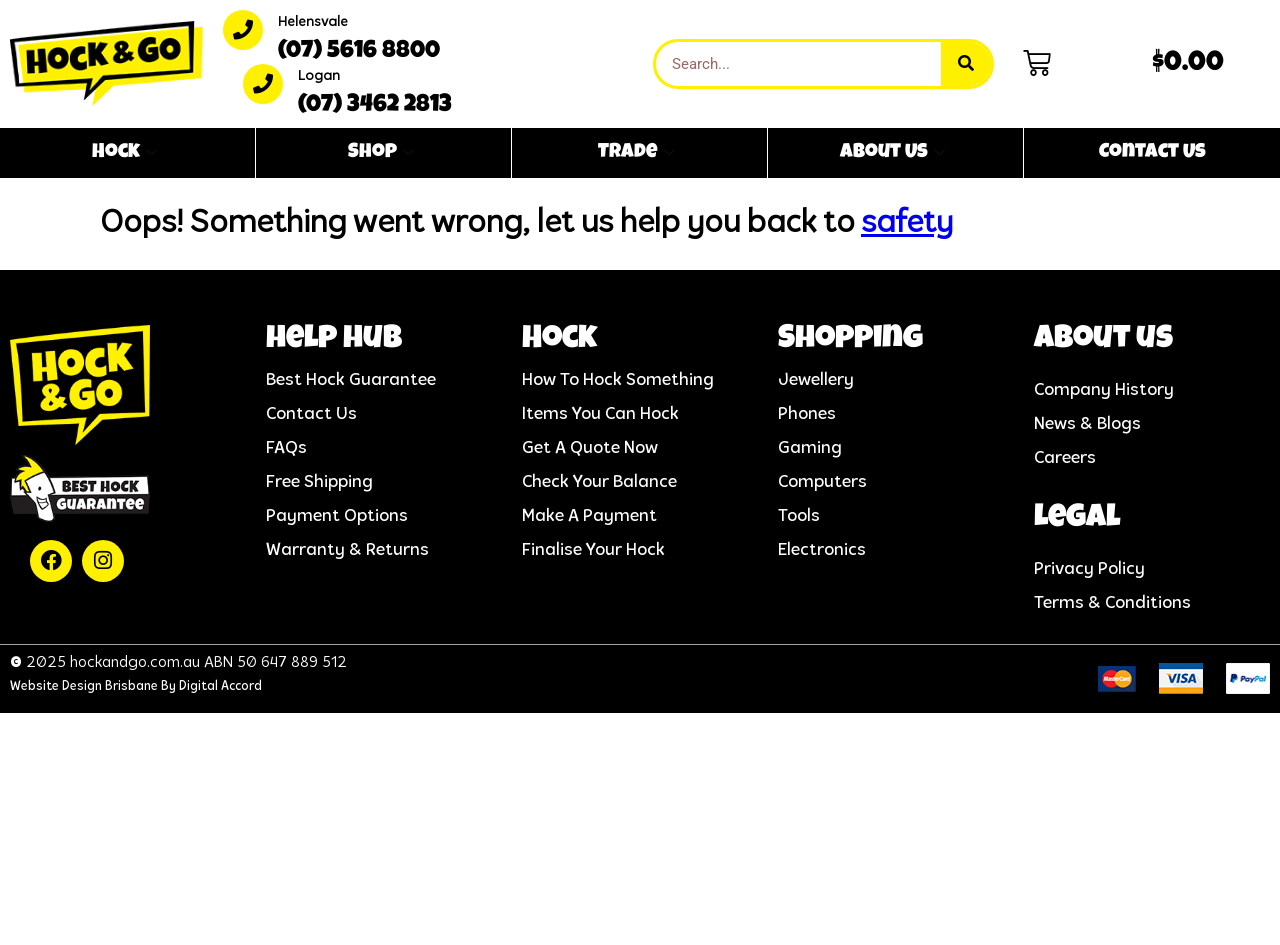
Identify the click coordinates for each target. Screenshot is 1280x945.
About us (1103, 340)
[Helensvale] (243, 30)
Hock (124, 153)
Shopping (850, 340)
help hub (334, 340)
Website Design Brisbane (84, 686)
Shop (381, 153)
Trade (636, 153)
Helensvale (313, 22)
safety (907, 224)
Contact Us (1152, 153)
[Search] (966, 64)
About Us (892, 153)
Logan (319, 76)
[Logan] (263, 84)
